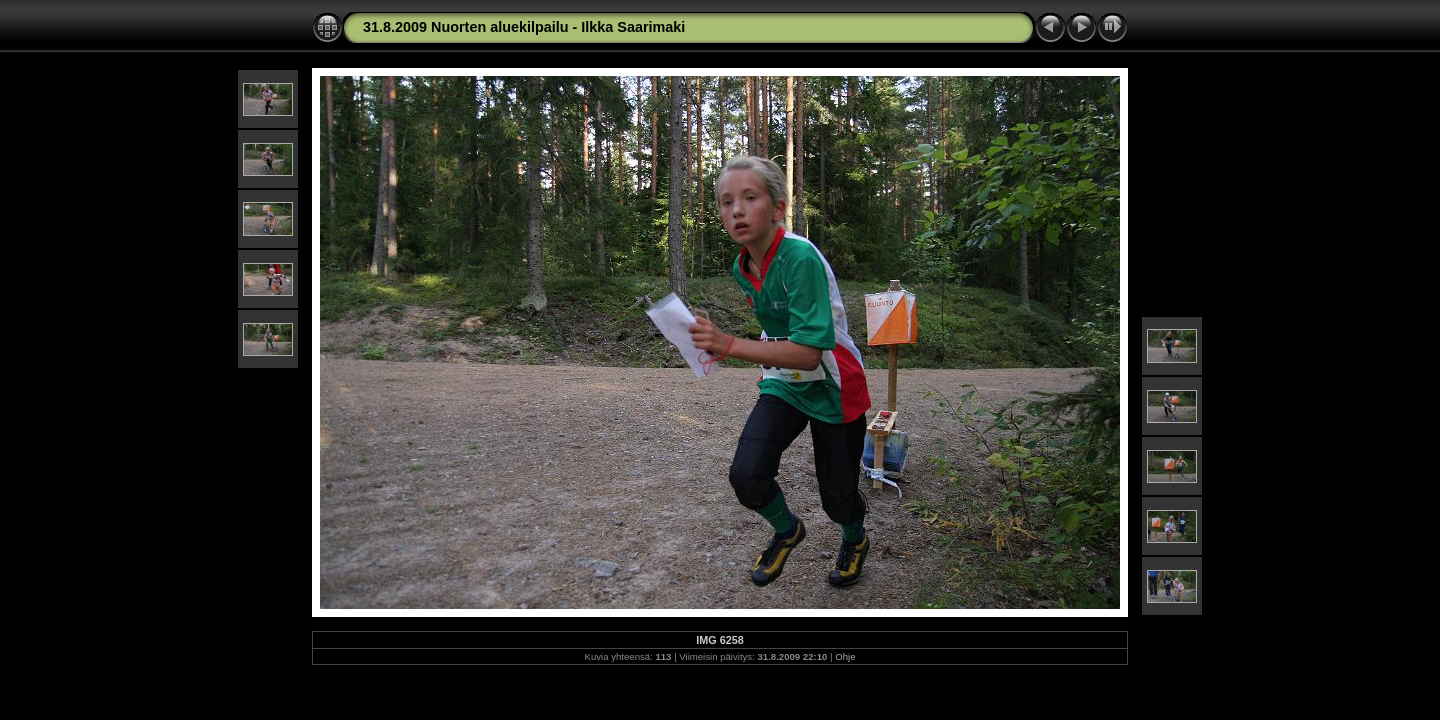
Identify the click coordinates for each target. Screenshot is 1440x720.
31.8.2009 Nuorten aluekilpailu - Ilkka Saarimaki (524, 27)
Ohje (845, 656)
